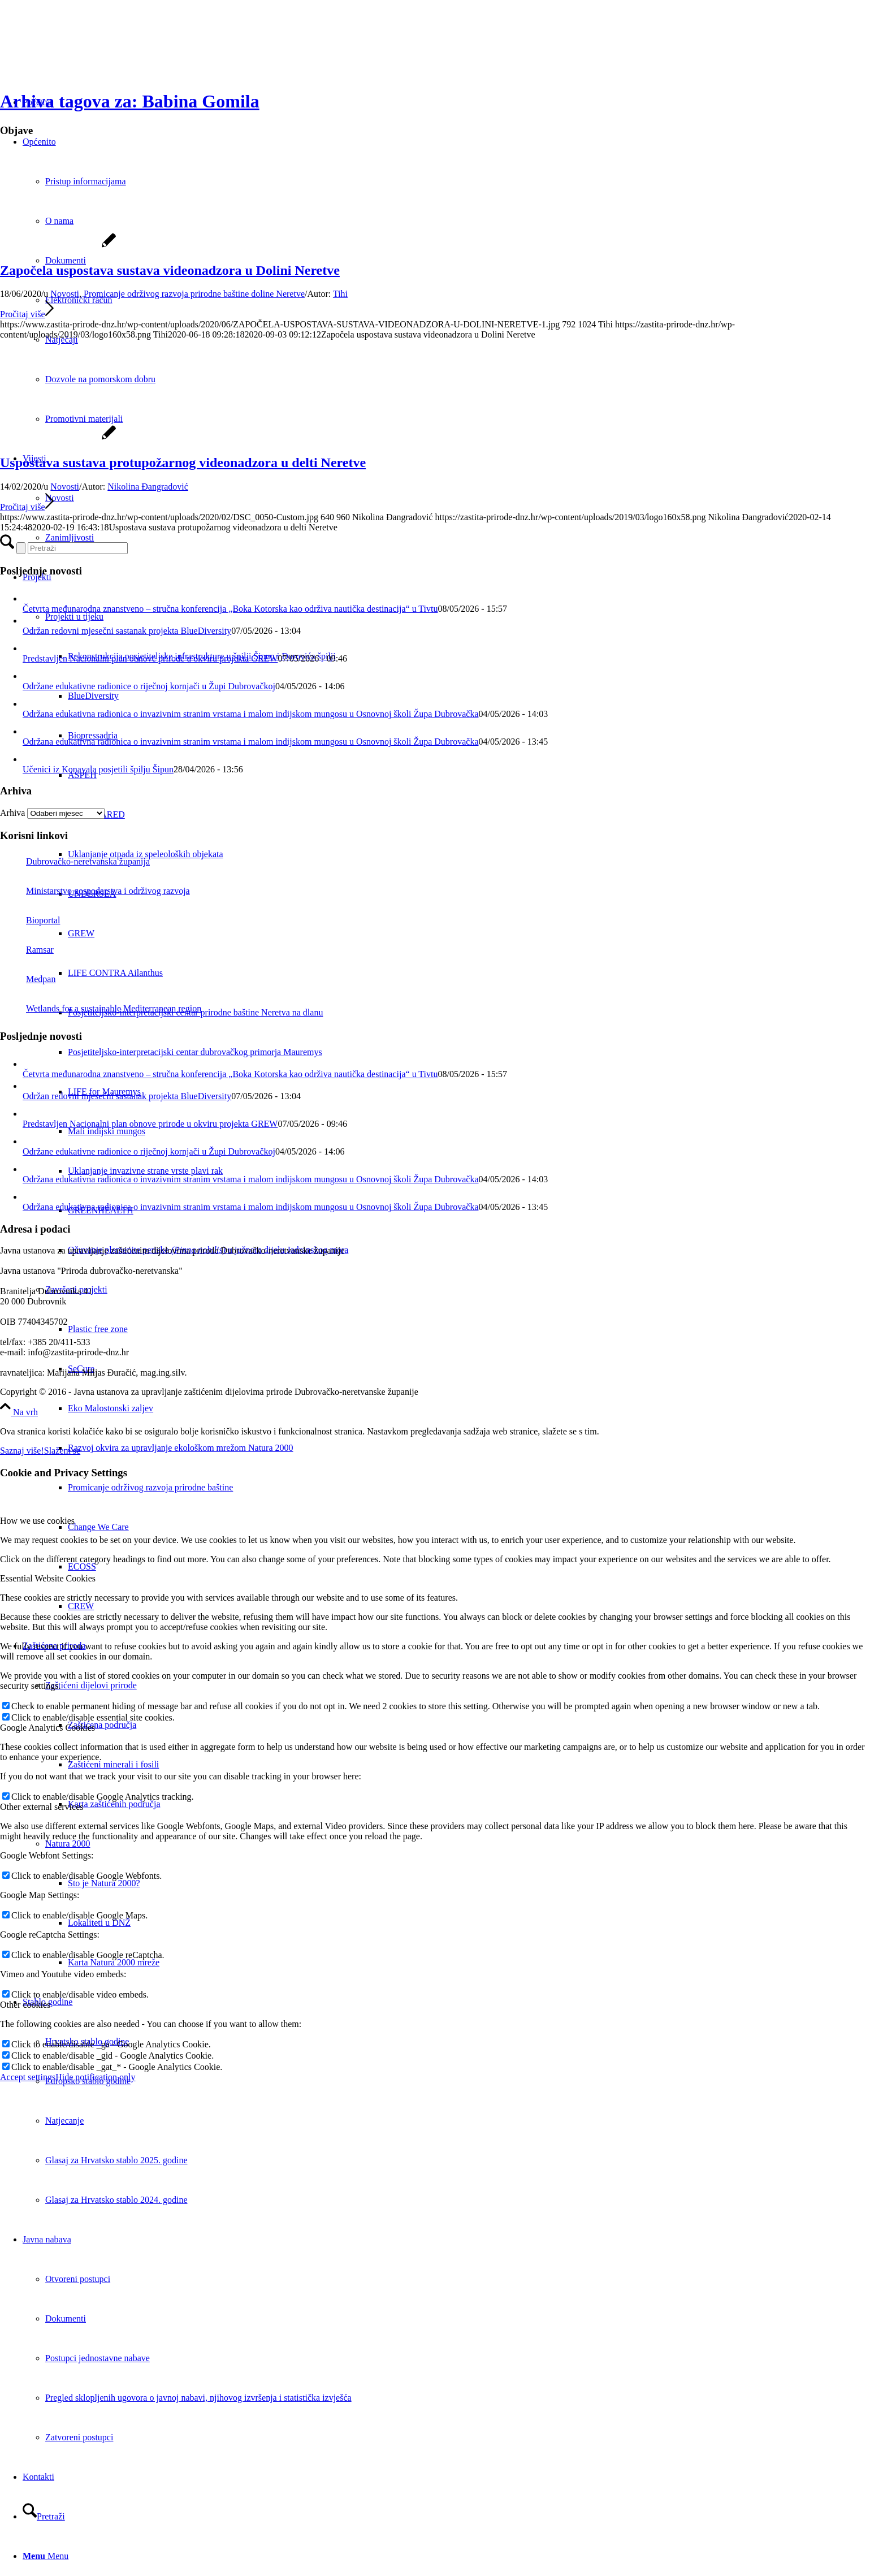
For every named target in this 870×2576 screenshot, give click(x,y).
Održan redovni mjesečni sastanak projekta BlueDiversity (127, 631)
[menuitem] (469, 1408)
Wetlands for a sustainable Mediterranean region (100, 1008)
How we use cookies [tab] (37, 1520)
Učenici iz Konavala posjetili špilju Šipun (98, 769)
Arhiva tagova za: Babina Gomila (129, 101)
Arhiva (12, 813)
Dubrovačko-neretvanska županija (75, 861)
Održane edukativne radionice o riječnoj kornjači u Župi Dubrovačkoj (149, 686)
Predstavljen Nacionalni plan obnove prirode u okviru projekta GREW (150, 658)
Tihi (340, 294)
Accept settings (27, 2077)
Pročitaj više (27, 314)
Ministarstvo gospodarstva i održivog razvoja (95, 891)
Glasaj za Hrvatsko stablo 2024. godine (116, 2200)
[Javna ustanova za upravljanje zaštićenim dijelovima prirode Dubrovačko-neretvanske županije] (85, 53)
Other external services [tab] (41, 1807)
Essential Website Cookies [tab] (48, 1578)
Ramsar (27, 949)
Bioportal (30, 920)
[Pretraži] (44, 2516)
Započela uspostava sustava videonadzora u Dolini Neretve (170, 270)
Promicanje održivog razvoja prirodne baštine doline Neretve (194, 294)
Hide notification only (95, 2077)
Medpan (27, 979)
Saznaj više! (22, 1450)
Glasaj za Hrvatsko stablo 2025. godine (116, 2160)
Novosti (64, 294)
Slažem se (62, 1450)
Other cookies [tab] (25, 2004)
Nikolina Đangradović (147, 486)
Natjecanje (64, 2120)
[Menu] (45, 2556)
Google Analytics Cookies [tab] (47, 1727)
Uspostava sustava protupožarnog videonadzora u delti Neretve (183, 462)
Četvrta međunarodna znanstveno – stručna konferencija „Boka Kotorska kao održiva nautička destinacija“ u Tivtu (230, 608)
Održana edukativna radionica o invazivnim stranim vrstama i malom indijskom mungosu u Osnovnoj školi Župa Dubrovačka (251, 714)
